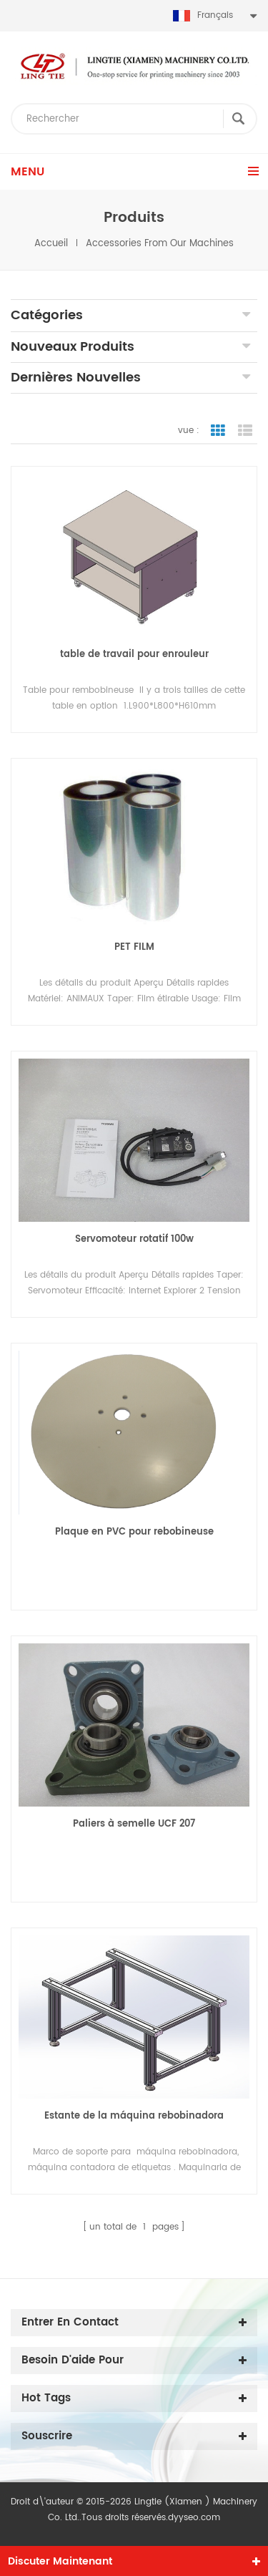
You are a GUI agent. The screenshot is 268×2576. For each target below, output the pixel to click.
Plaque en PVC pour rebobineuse (134, 1532)
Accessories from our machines (160, 243)
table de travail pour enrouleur (134, 654)
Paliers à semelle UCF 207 (134, 1824)
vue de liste (245, 431)
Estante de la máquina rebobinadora (134, 2116)
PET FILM (134, 947)
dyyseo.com (194, 2517)
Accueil (51, 243)
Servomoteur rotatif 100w (134, 1239)
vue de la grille (218, 431)
